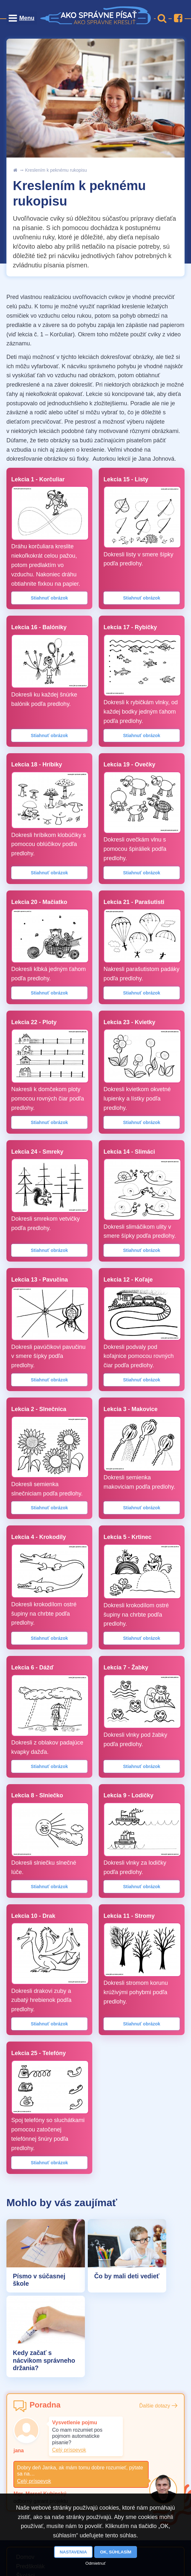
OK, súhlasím (115, 2552)
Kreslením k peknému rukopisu (56, 170)
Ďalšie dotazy (154, 2406)
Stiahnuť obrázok (49, 598)
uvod (15, 170)
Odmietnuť (96, 2563)
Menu (26, 18)
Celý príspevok (69, 2451)
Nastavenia (73, 2552)
